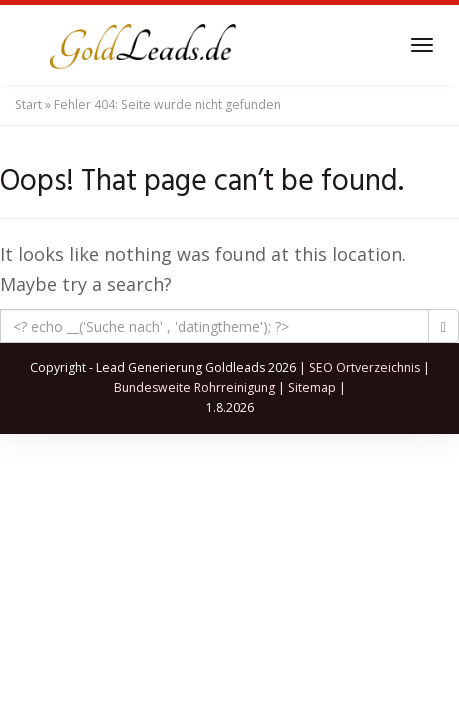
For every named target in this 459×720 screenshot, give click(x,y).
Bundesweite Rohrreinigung (194, 387)
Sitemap (312, 387)
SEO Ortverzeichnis (364, 367)
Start (28, 104)
